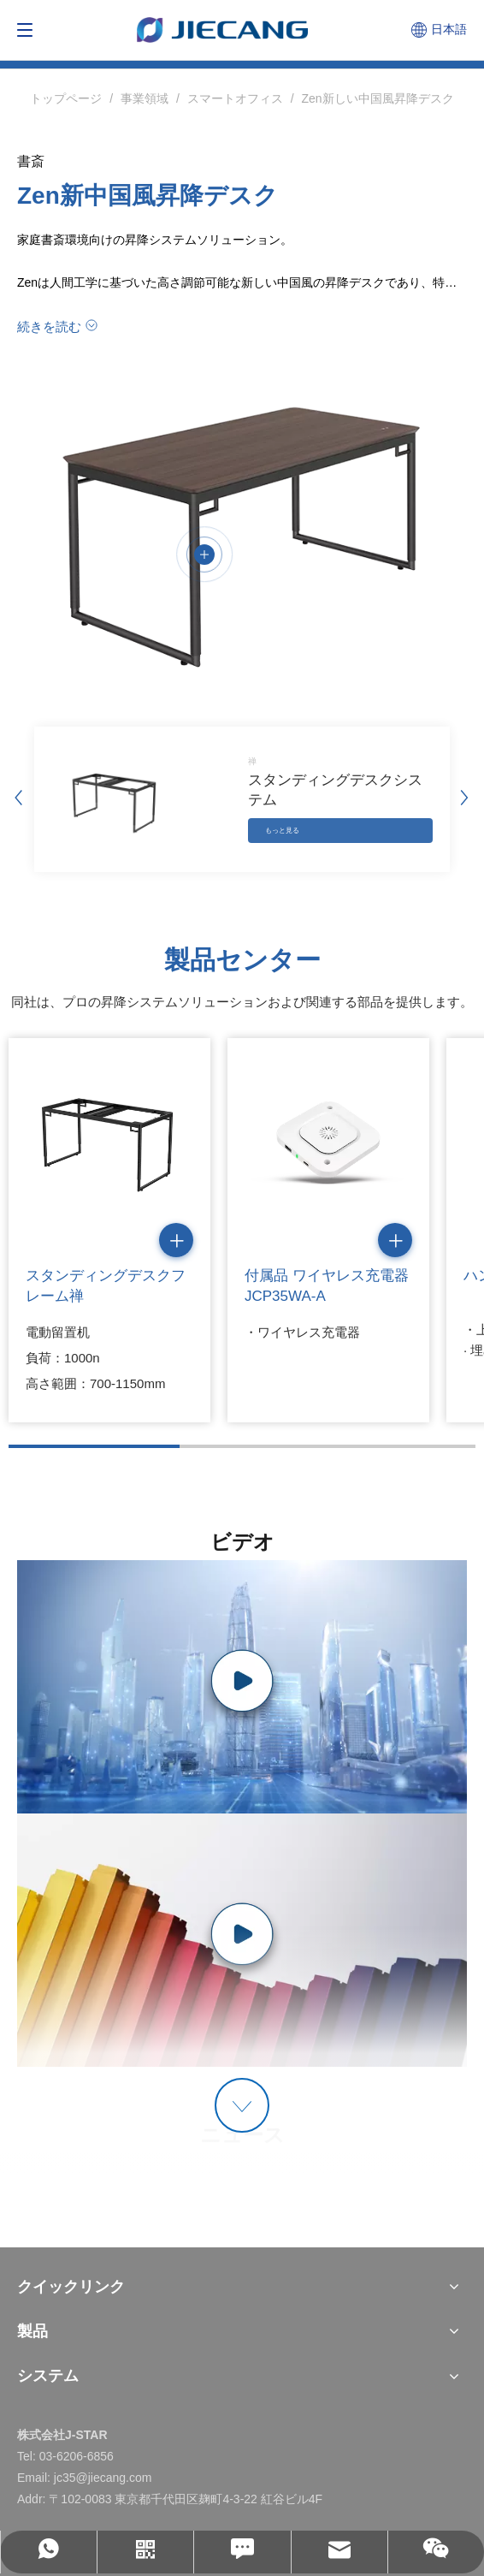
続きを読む (49, 326)
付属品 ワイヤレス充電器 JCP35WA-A (327, 1285)
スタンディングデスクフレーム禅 (106, 1285)
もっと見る (282, 830)
